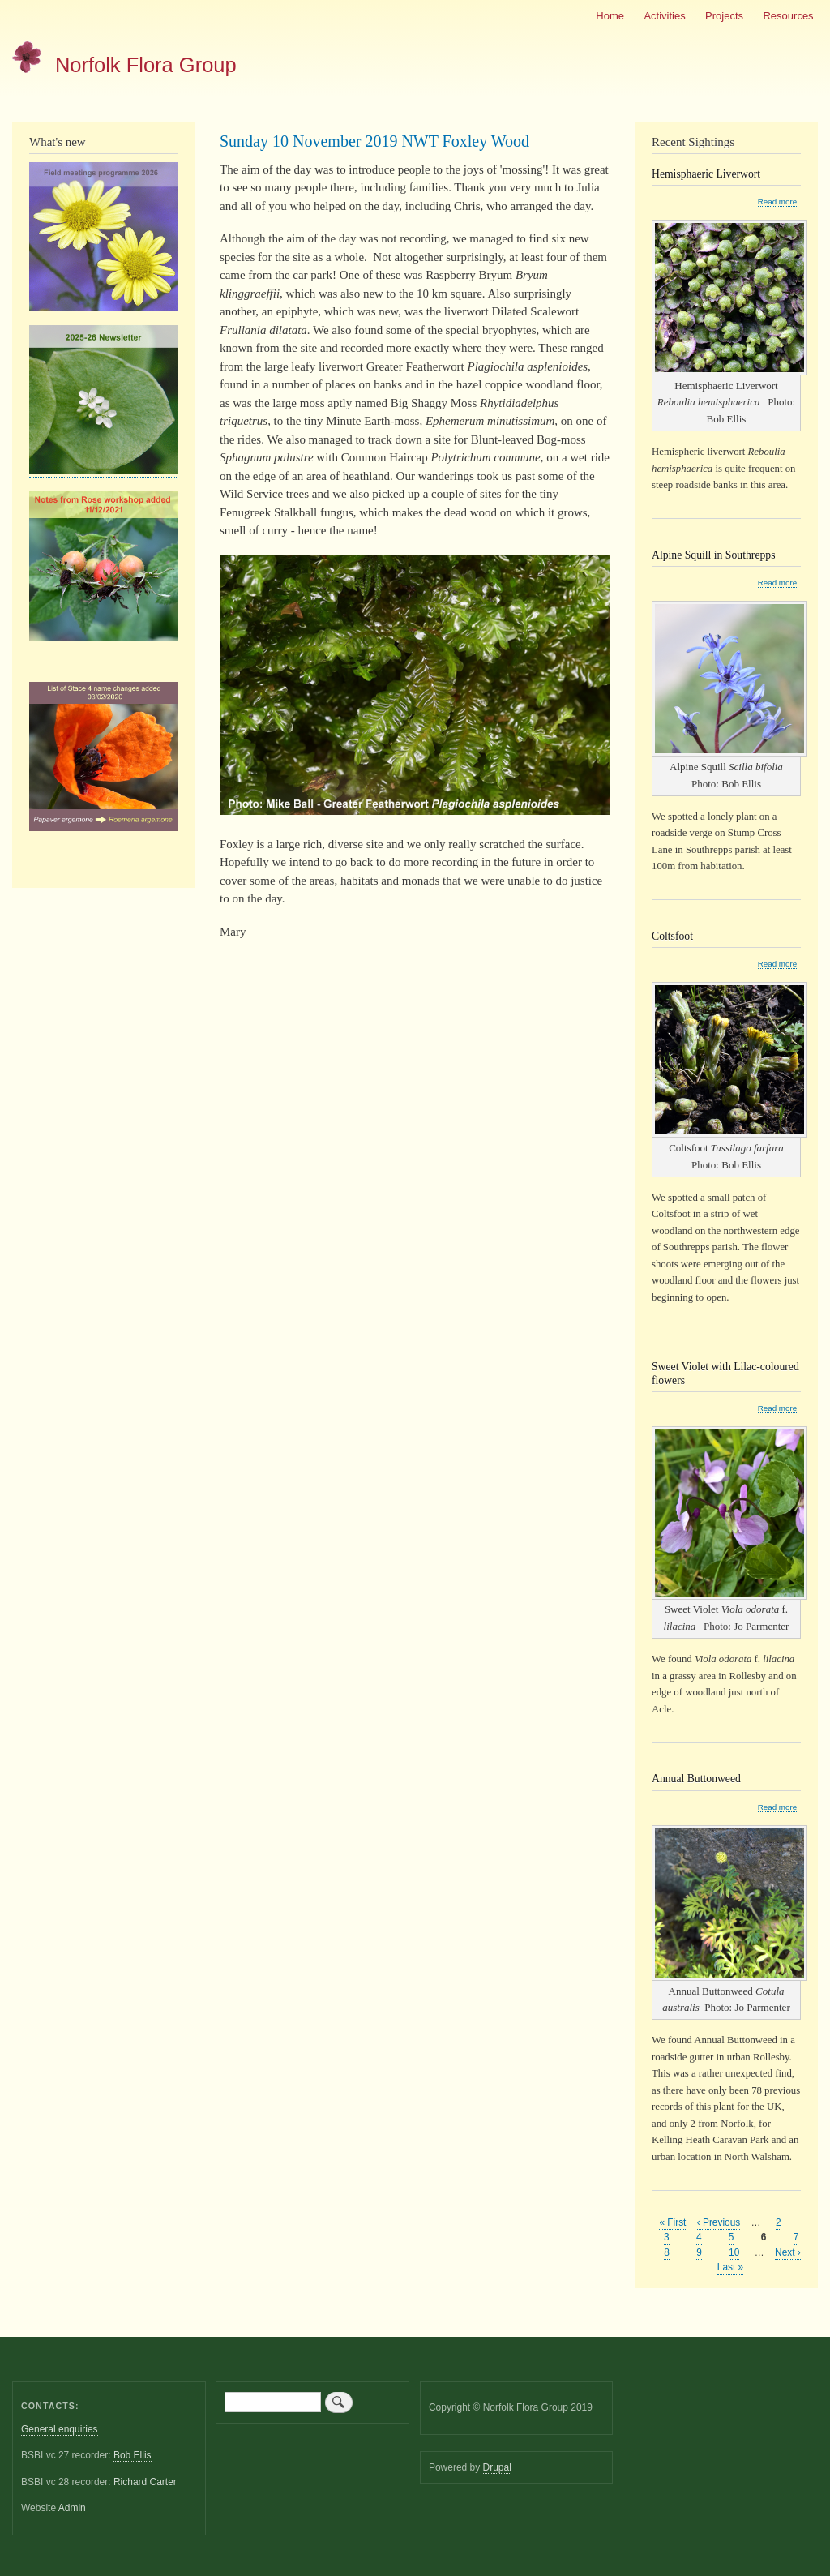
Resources (788, 16)
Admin (72, 2508)
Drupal (497, 2467)
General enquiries (59, 2429)
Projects (724, 16)
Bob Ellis (132, 2455)
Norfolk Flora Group (146, 65)
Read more (777, 202)
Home (610, 16)
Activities (664, 16)
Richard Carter (145, 2482)
